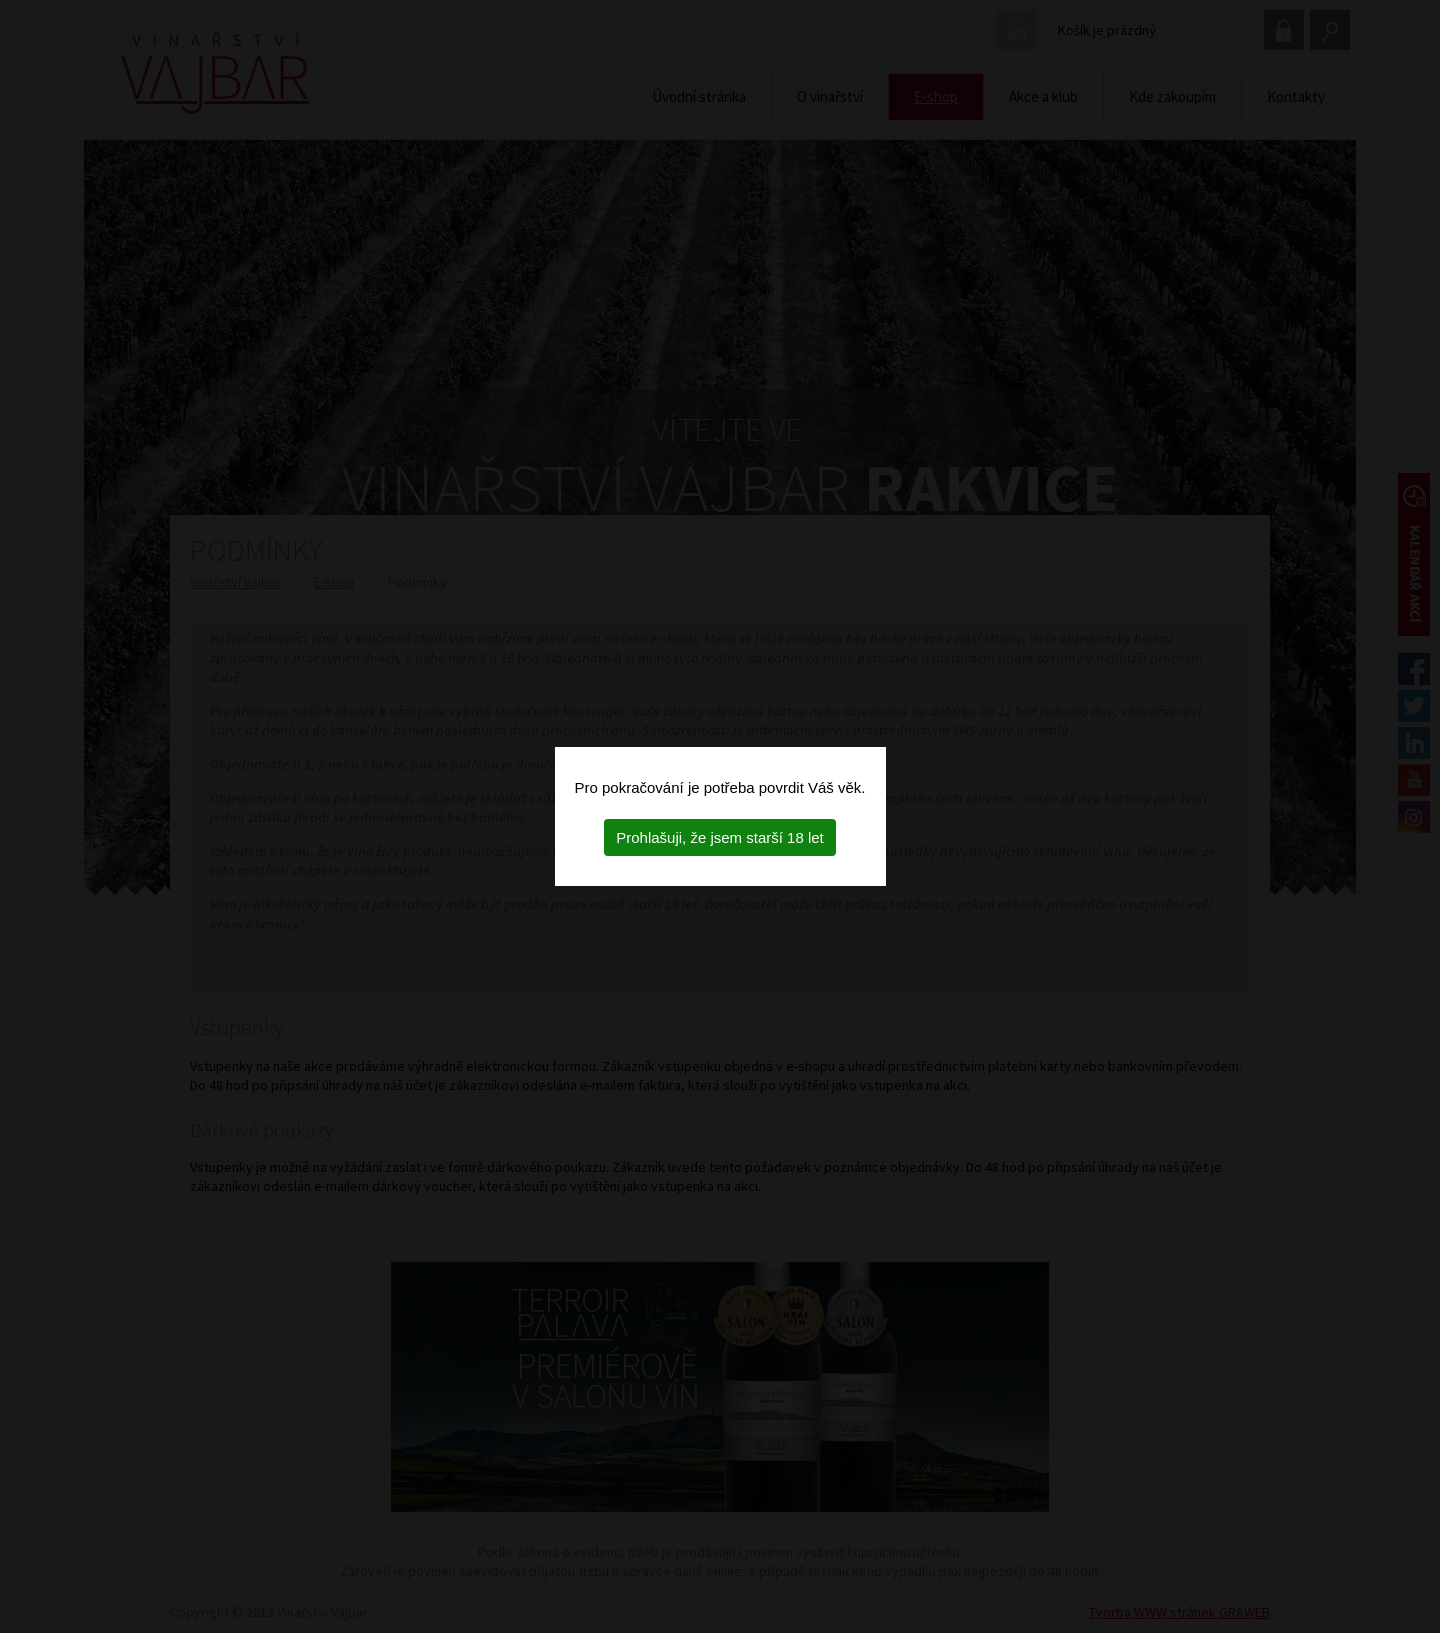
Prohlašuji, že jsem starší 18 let (720, 837)
